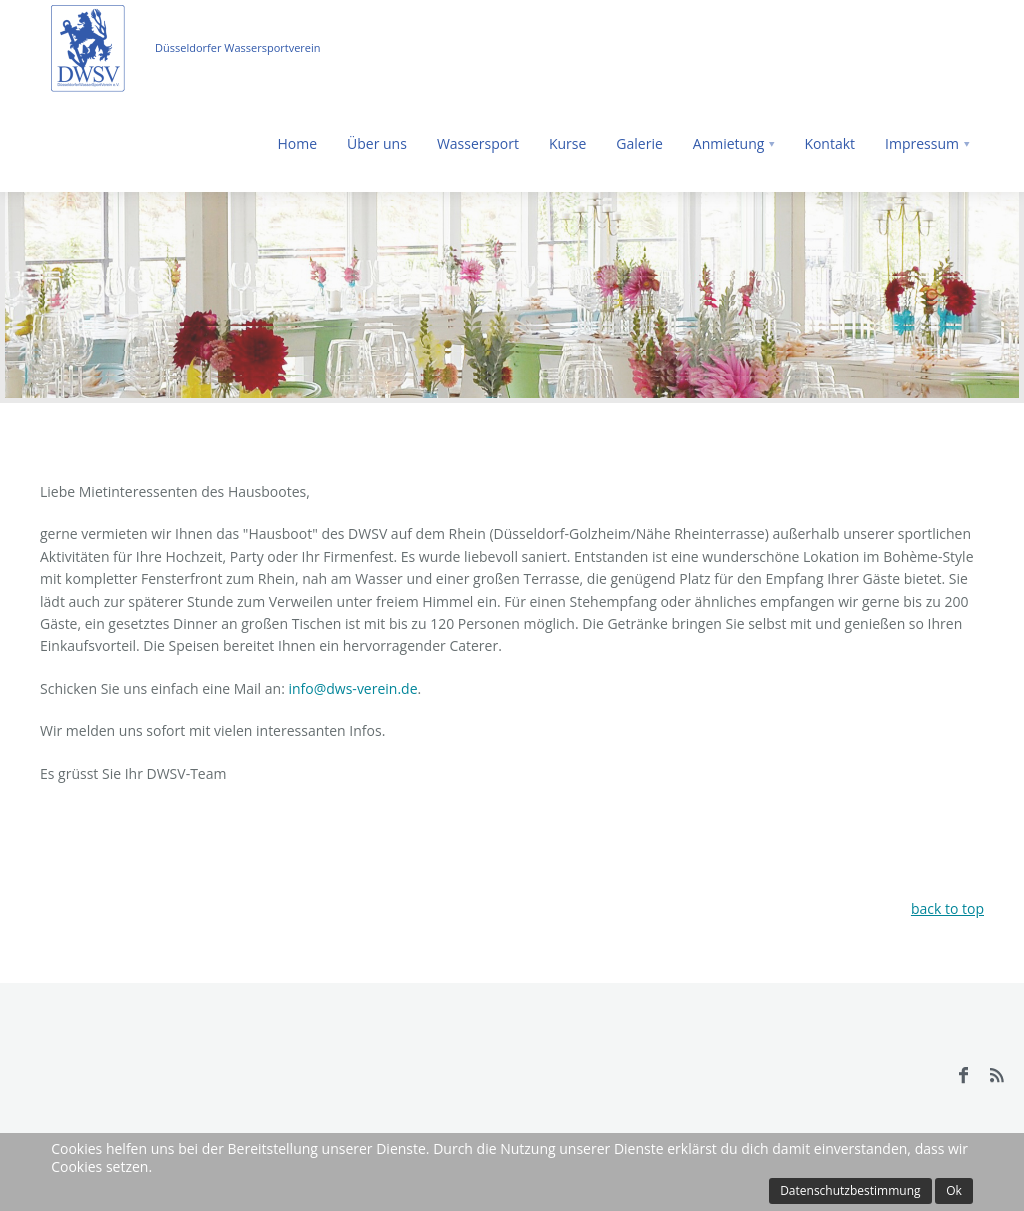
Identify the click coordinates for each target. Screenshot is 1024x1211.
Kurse (567, 143)
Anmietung (729, 143)
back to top (947, 908)
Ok (954, 1190)
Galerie (639, 143)
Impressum (922, 143)
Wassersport (478, 143)
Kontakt (829, 143)
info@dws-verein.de (352, 688)
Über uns (377, 143)
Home (297, 143)
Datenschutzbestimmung (850, 1190)
